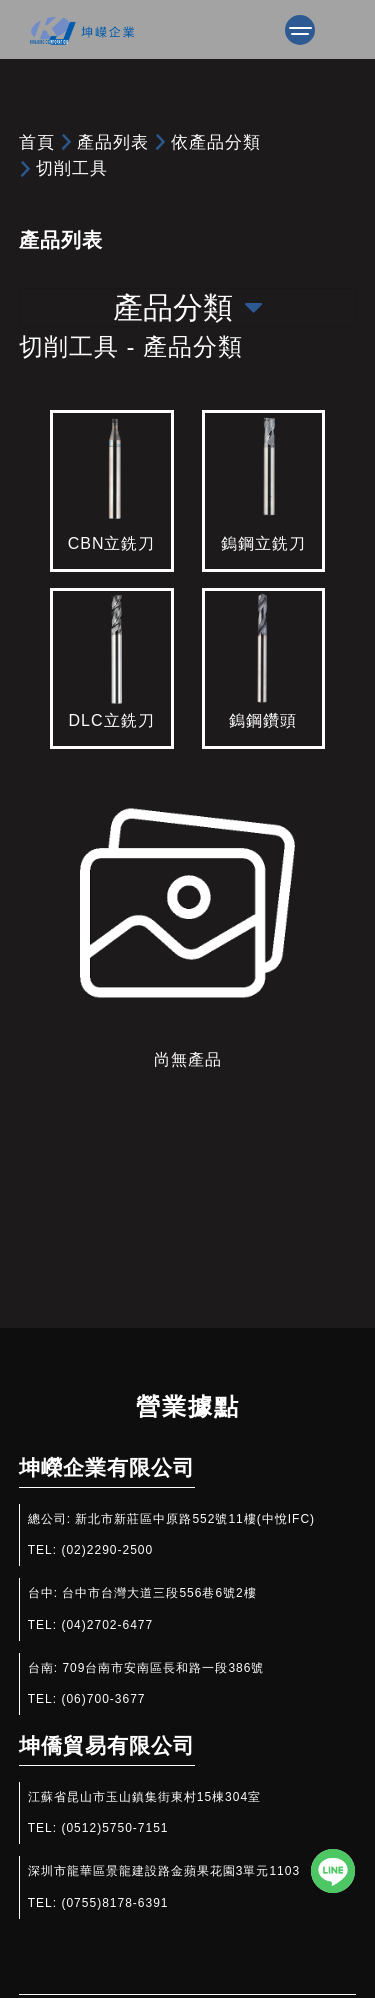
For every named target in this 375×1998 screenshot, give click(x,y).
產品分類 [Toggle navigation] (187, 307)
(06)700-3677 (103, 1699)
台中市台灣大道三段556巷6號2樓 (159, 1593)
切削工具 (72, 168)
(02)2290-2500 (107, 1550)
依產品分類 (216, 142)
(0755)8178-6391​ (114, 1903)
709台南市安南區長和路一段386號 (163, 1668)
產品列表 (113, 142)
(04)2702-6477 (107, 1625)
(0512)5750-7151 (114, 1828)
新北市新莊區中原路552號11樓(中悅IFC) (195, 1519)
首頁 (37, 142)
